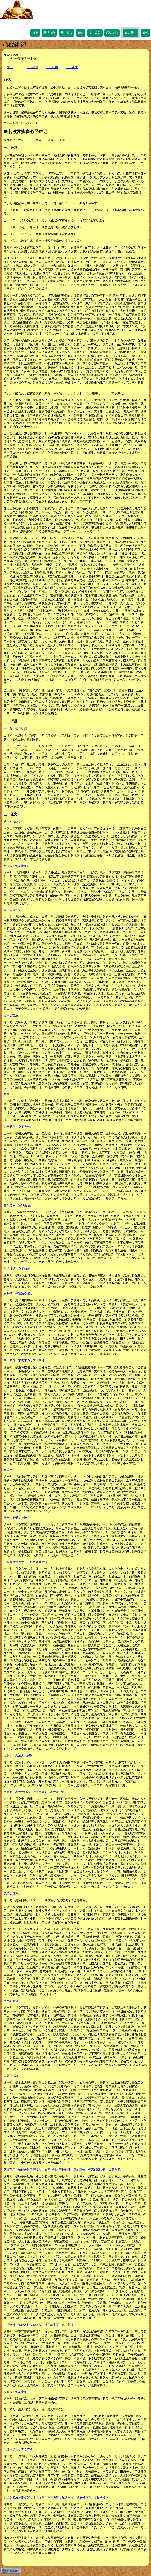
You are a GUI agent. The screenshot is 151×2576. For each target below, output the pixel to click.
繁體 (145, 32)
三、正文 (72, 67)
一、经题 (32, 67)
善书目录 (49, 32)
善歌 (81, 32)
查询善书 (130, 32)
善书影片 (66, 32)
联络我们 (112, 32)
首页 (35, 32)
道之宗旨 (95, 32)
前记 (10, 67)
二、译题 (52, 67)
